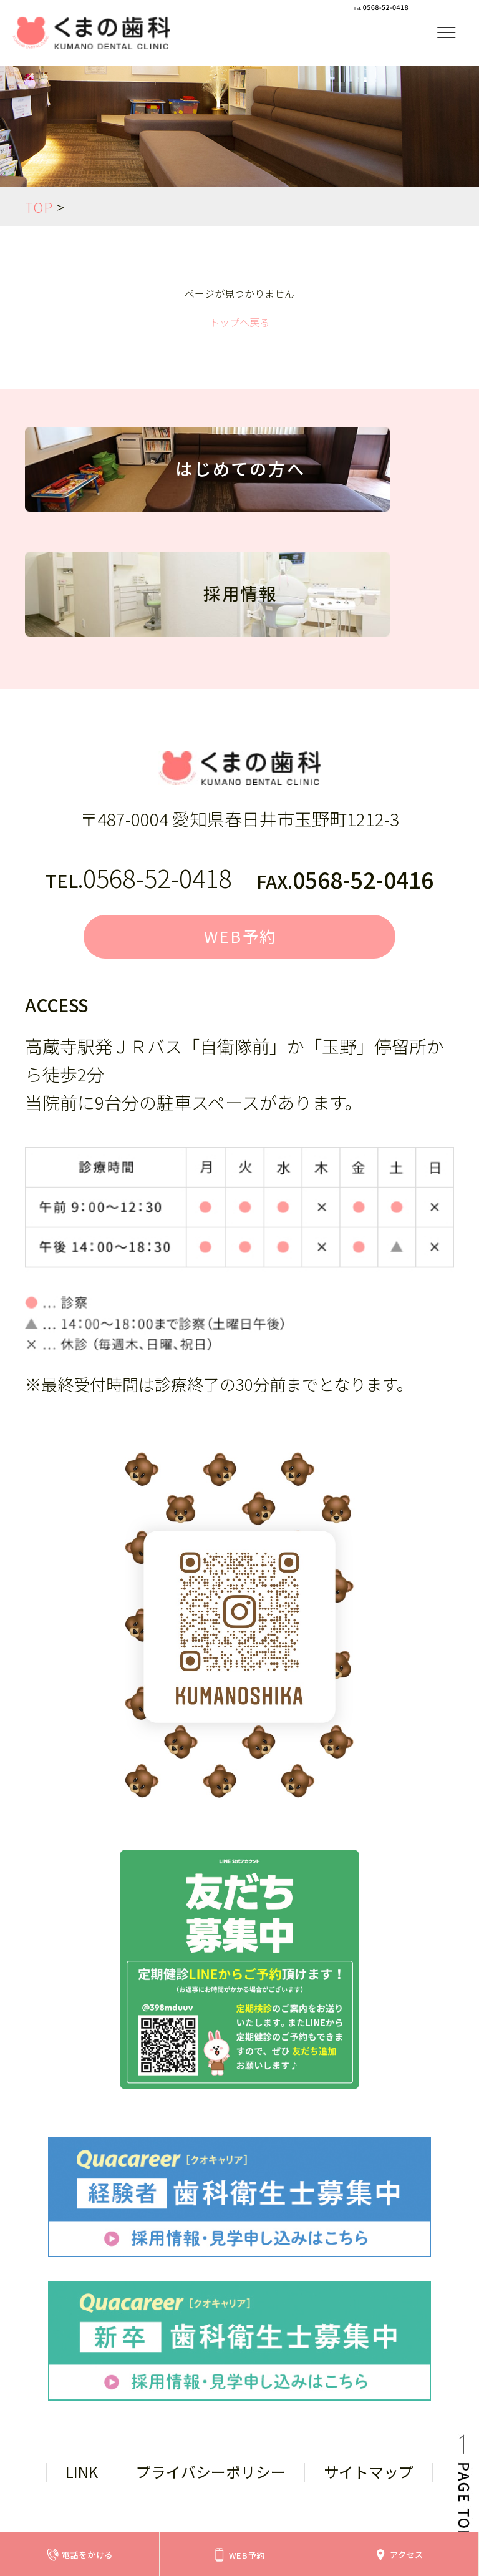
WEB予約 (241, 940)
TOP (39, 207)
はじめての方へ (240, 476)
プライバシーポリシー (211, 2479)
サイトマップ (369, 2479)
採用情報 (240, 601)
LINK (81, 2479)
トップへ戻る (239, 322)
